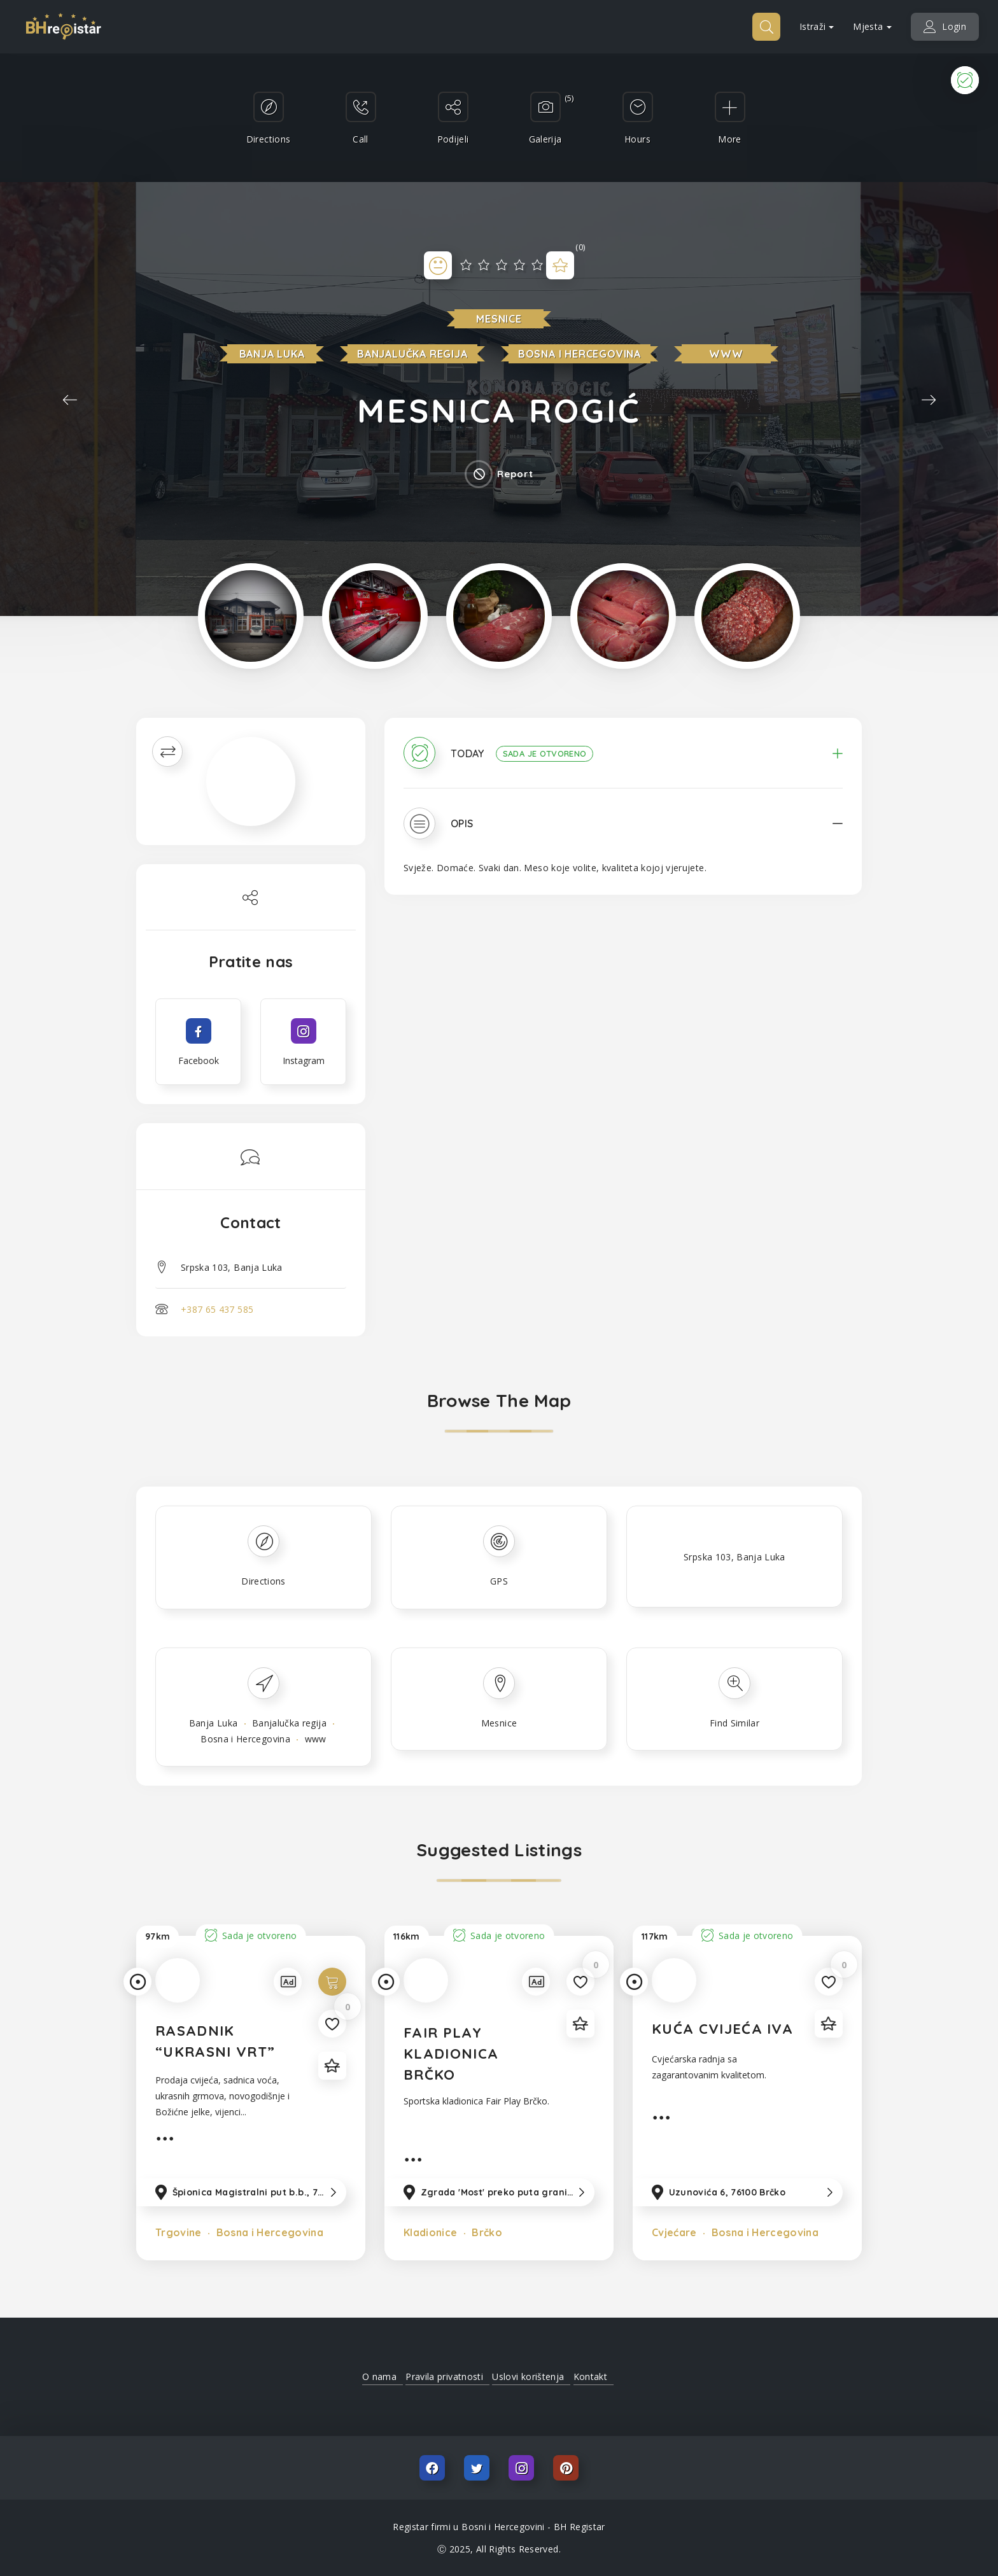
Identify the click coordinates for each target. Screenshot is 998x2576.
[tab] (623, 762)
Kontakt (590, 2376)
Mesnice (499, 318)
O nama (379, 2376)
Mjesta (872, 26)
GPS (499, 1581)
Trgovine (178, 2232)
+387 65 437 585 (217, 1309)
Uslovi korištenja (528, 2376)
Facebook (432, 2468)
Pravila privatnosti (444, 2376)
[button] (623, 762)
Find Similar (734, 1723)
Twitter (476, 2468)
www (726, 353)
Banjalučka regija (412, 353)
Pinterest (566, 2468)
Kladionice (431, 2232)
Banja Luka (272, 353)
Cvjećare (674, 2232)
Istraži (816, 26)
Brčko (485, 2232)
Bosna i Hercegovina (579, 353)
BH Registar (579, 2527)
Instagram (521, 2468)
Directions (263, 1581)
